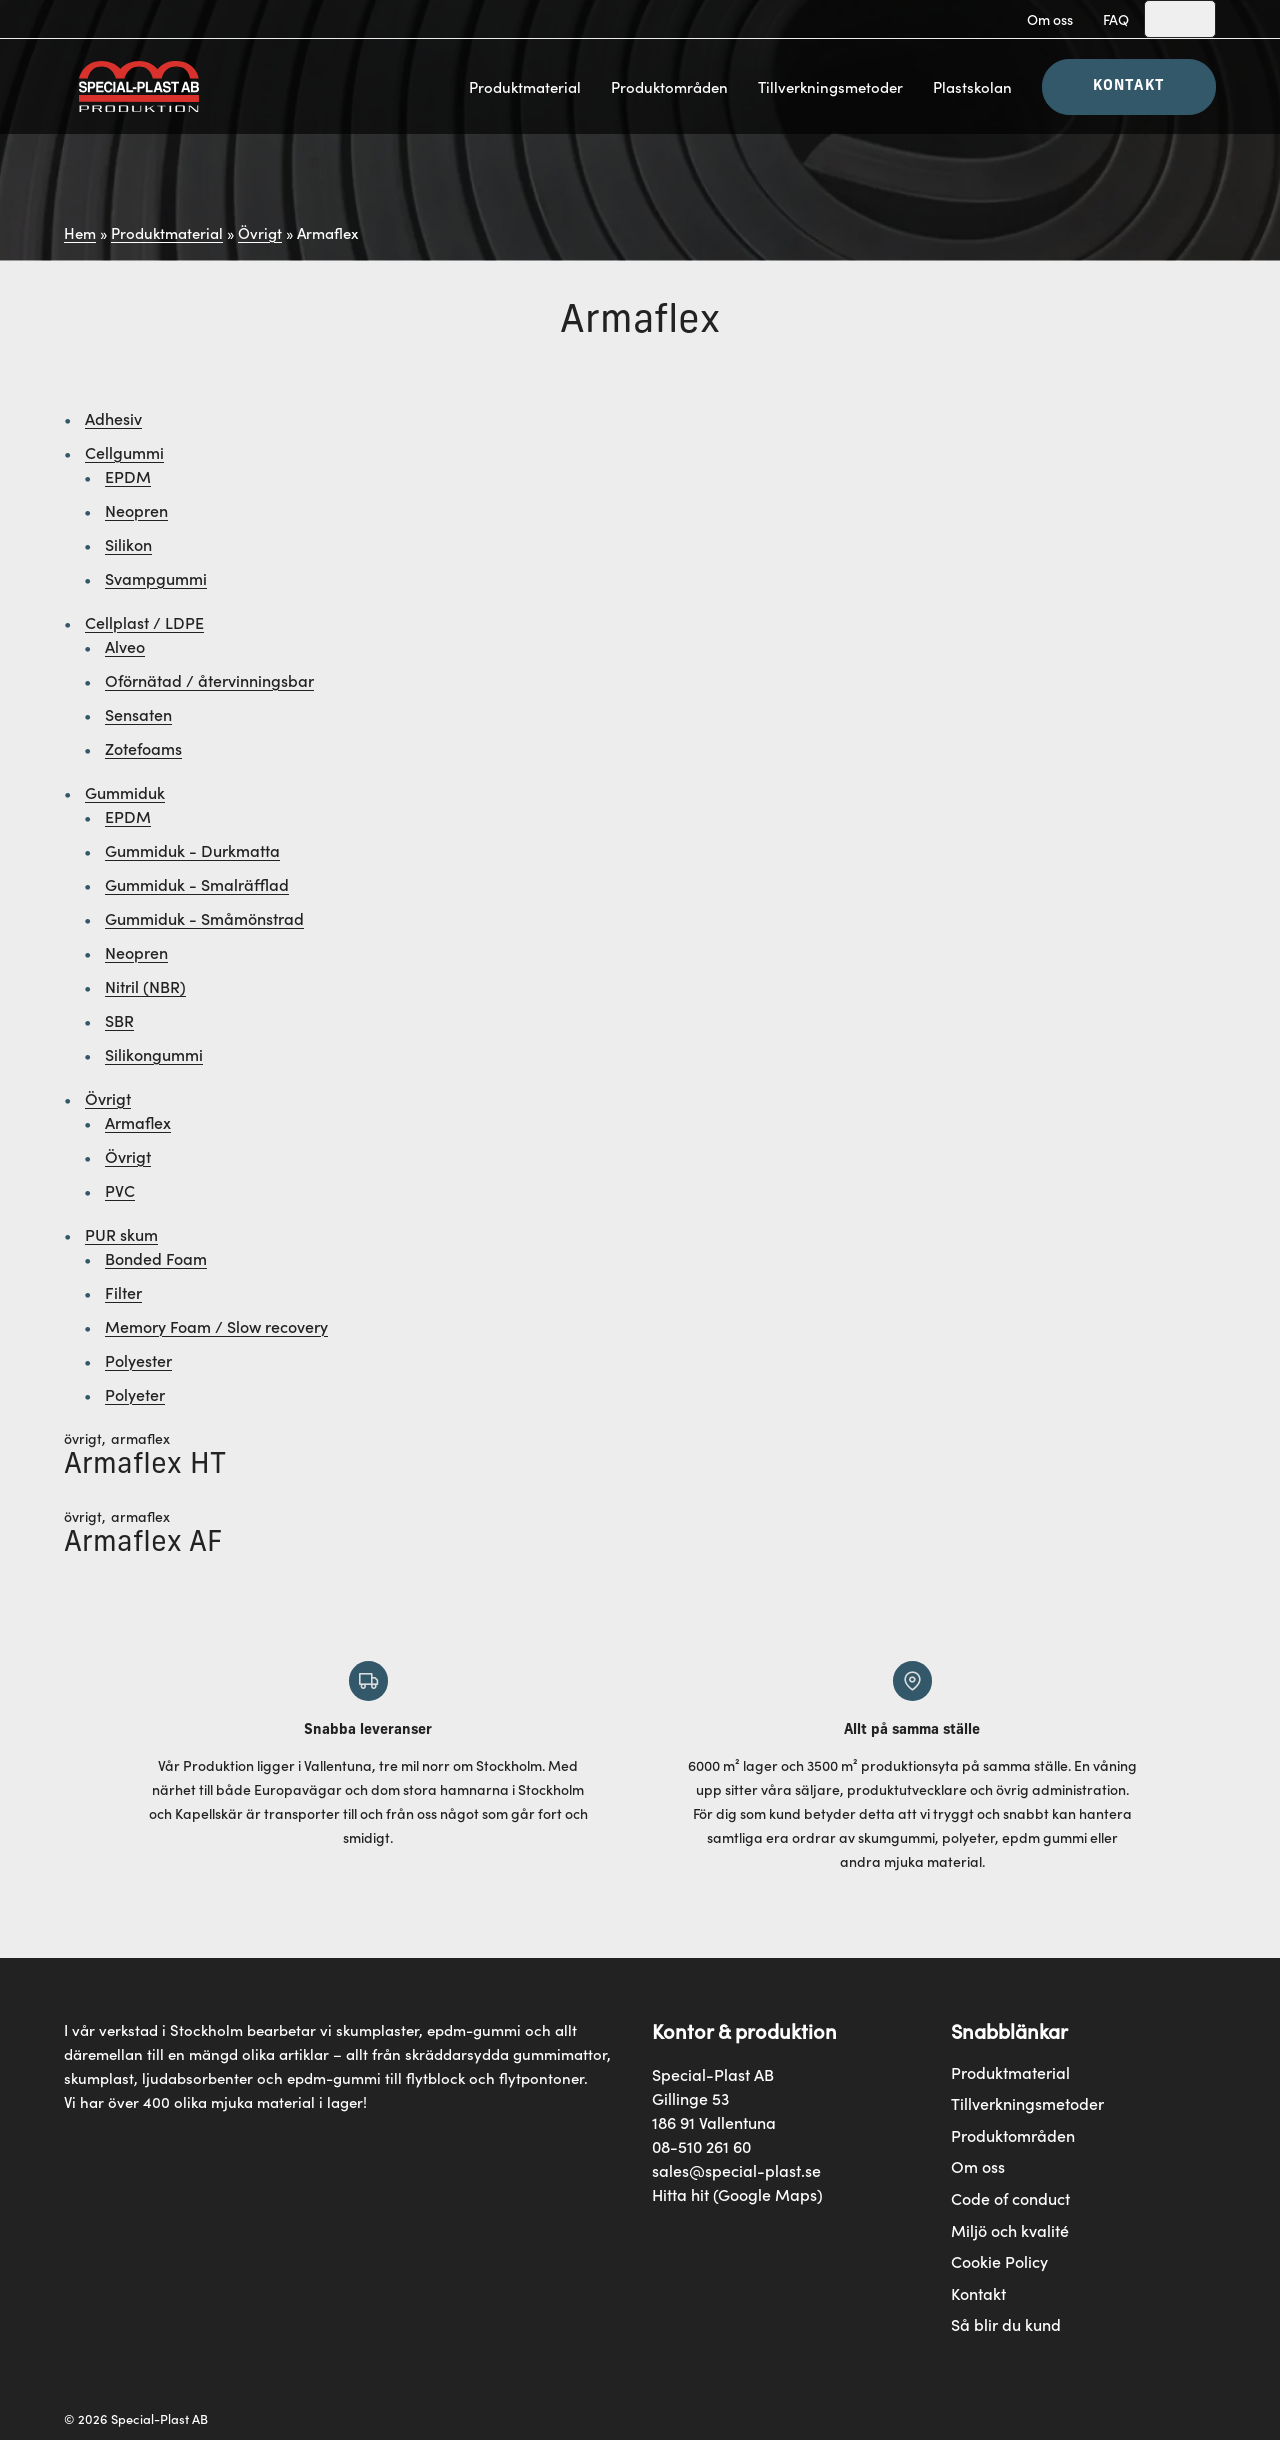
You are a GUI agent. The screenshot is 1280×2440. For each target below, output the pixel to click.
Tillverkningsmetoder (830, 86)
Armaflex (138, 1122)
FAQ (1116, 19)
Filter (123, 1292)
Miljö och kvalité (1010, 2230)
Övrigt (260, 232)
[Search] (1180, 19)
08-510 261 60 (701, 2146)
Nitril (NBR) (145, 986)
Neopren (136, 510)
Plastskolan (972, 86)
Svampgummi (156, 578)
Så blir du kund (1006, 2324)
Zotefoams (143, 748)
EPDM (128, 476)
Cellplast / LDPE (144, 622)
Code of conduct (1010, 2198)
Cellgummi (124, 452)
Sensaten (138, 714)
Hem (80, 232)
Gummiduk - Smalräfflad (197, 884)
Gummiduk (125, 792)
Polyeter (135, 1394)
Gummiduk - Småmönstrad (204, 918)
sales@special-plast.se (736, 2170)
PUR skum (121, 1234)
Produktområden (669, 86)
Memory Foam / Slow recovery (216, 1326)
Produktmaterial (525, 86)
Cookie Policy (999, 2261)
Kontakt (1129, 86)
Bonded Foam (156, 1258)
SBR (119, 1020)
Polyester (138, 1360)
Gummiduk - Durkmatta (192, 850)
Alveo (125, 646)
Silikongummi (154, 1054)
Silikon (128, 544)
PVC (120, 1190)
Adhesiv (113, 418)
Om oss (1050, 19)
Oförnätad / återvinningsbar (209, 680)
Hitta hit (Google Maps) (737, 2194)
